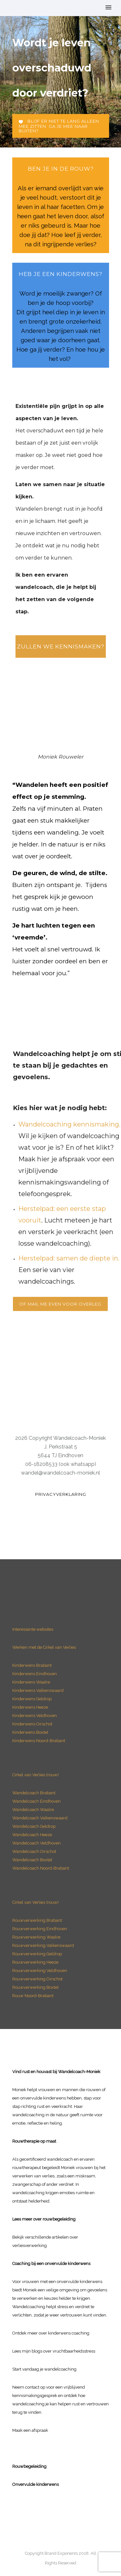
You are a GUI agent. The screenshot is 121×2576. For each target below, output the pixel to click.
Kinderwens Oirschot (32, 1724)
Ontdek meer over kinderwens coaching (50, 2333)
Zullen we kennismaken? (60, 646)
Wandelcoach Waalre (33, 1809)
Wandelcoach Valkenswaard (39, 1818)
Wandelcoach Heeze (32, 1834)
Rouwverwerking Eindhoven (39, 1928)
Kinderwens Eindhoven (34, 1673)
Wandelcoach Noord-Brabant (40, 1868)
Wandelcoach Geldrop (33, 1826)
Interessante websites (32, 1629)
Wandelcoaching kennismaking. (69, 1124)
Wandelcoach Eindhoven (36, 1801)
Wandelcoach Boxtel (32, 1859)
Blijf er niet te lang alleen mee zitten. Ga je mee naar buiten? (59, 125)
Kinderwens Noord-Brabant (38, 1740)
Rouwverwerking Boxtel (35, 1987)
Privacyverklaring (60, 1494)
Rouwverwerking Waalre (36, 1937)
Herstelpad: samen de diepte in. (68, 1258)
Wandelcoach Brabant (33, 1792)
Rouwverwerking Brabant (37, 1920)
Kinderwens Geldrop (32, 1698)
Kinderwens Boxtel (30, 1732)
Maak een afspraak (30, 2430)
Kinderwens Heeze (30, 1707)
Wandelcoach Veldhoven (36, 1843)
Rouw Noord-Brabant (33, 1995)
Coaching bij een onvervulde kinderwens (51, 2263)
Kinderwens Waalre (31, 1682)
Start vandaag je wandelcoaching (44, 2369)
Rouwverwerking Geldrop (37, 1953)
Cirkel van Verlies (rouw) (35, 1774)
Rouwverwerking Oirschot (37, 1979)
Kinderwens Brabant (32, 1665)
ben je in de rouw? (61, 168)
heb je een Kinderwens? (60, 274)
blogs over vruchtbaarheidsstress (63, 2351)
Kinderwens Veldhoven (34, 1715)
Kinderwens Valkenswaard (38, 1690)
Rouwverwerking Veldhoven (39, 1970)
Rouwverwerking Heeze (35, 1962)
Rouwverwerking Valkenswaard (43, 1945)
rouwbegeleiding (59, 2219)
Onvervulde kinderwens (35, 2484)
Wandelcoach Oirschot (34, 1851)
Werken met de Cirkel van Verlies (44, 1647)
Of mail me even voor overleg (60, 1304)
